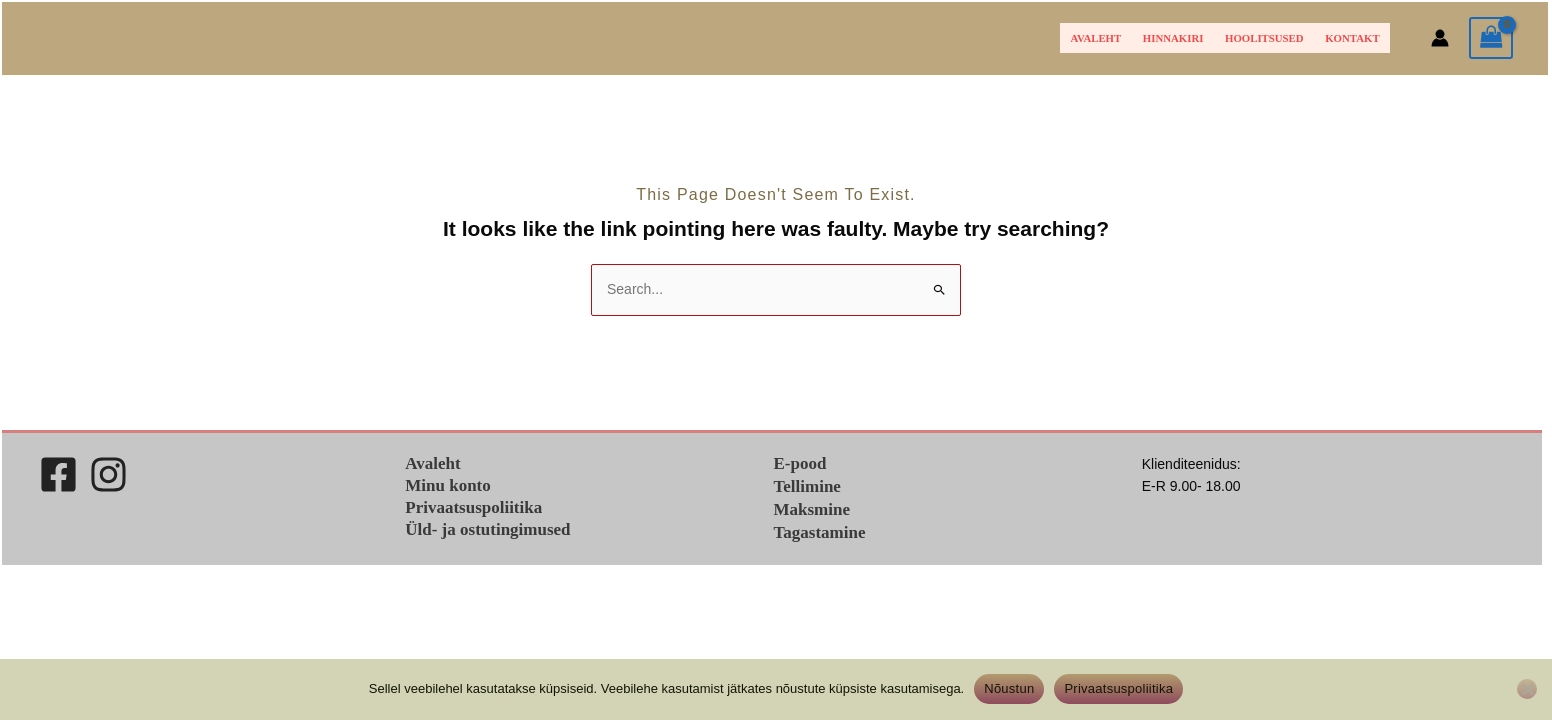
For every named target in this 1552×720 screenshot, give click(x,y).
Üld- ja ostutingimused (487, 529)
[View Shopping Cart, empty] (1491, 38)
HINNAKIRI (1173, 38)
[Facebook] (58, 474)
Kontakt (1352, 38)
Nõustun (1009, 688)
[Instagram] (108, 474)
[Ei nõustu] (1527, 689)
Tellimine (807, 486)
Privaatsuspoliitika (473, 507)
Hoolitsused (1264, 38)
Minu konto (448, 485)
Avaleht (1096, 38)
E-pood (800, 463)
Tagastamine (820, 532)
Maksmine (812, 509)
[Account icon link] (1440, 38)
